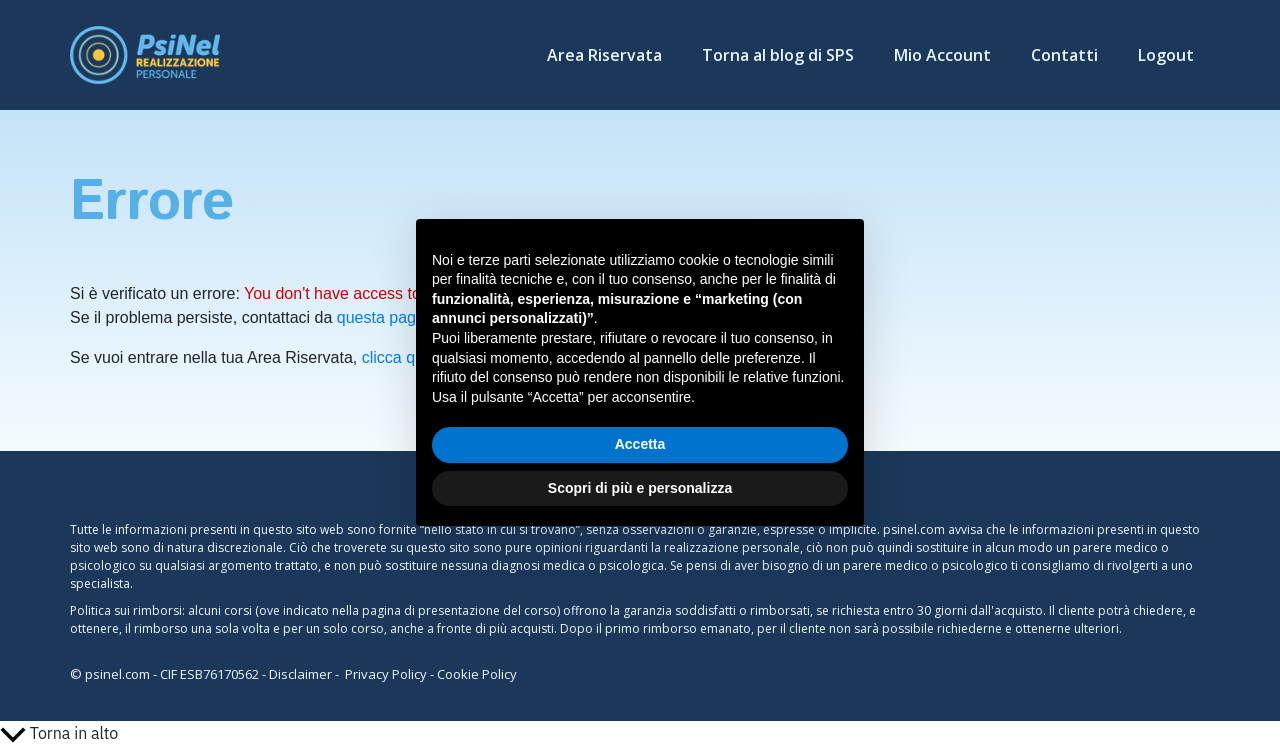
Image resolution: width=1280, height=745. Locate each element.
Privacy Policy (386, 674)
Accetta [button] (640, 444)
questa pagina (387, 317)
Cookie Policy (477, 674)
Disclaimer (300, 674)
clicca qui (395, 357)
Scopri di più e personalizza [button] (640, 488)
